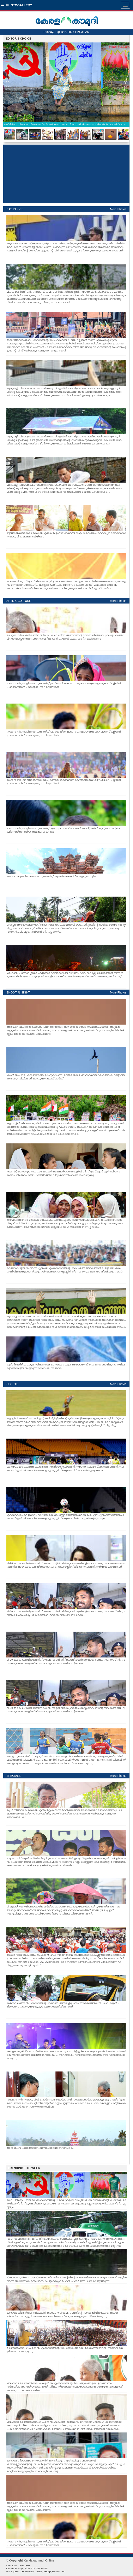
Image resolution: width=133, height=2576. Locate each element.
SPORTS (12, 1384)
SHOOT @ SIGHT (18, 992)
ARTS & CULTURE (18, 600)
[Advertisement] (66, 174)
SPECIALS (13, 1775)
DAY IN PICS (14, 209)
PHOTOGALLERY (16, 5)
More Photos (118, 209)
